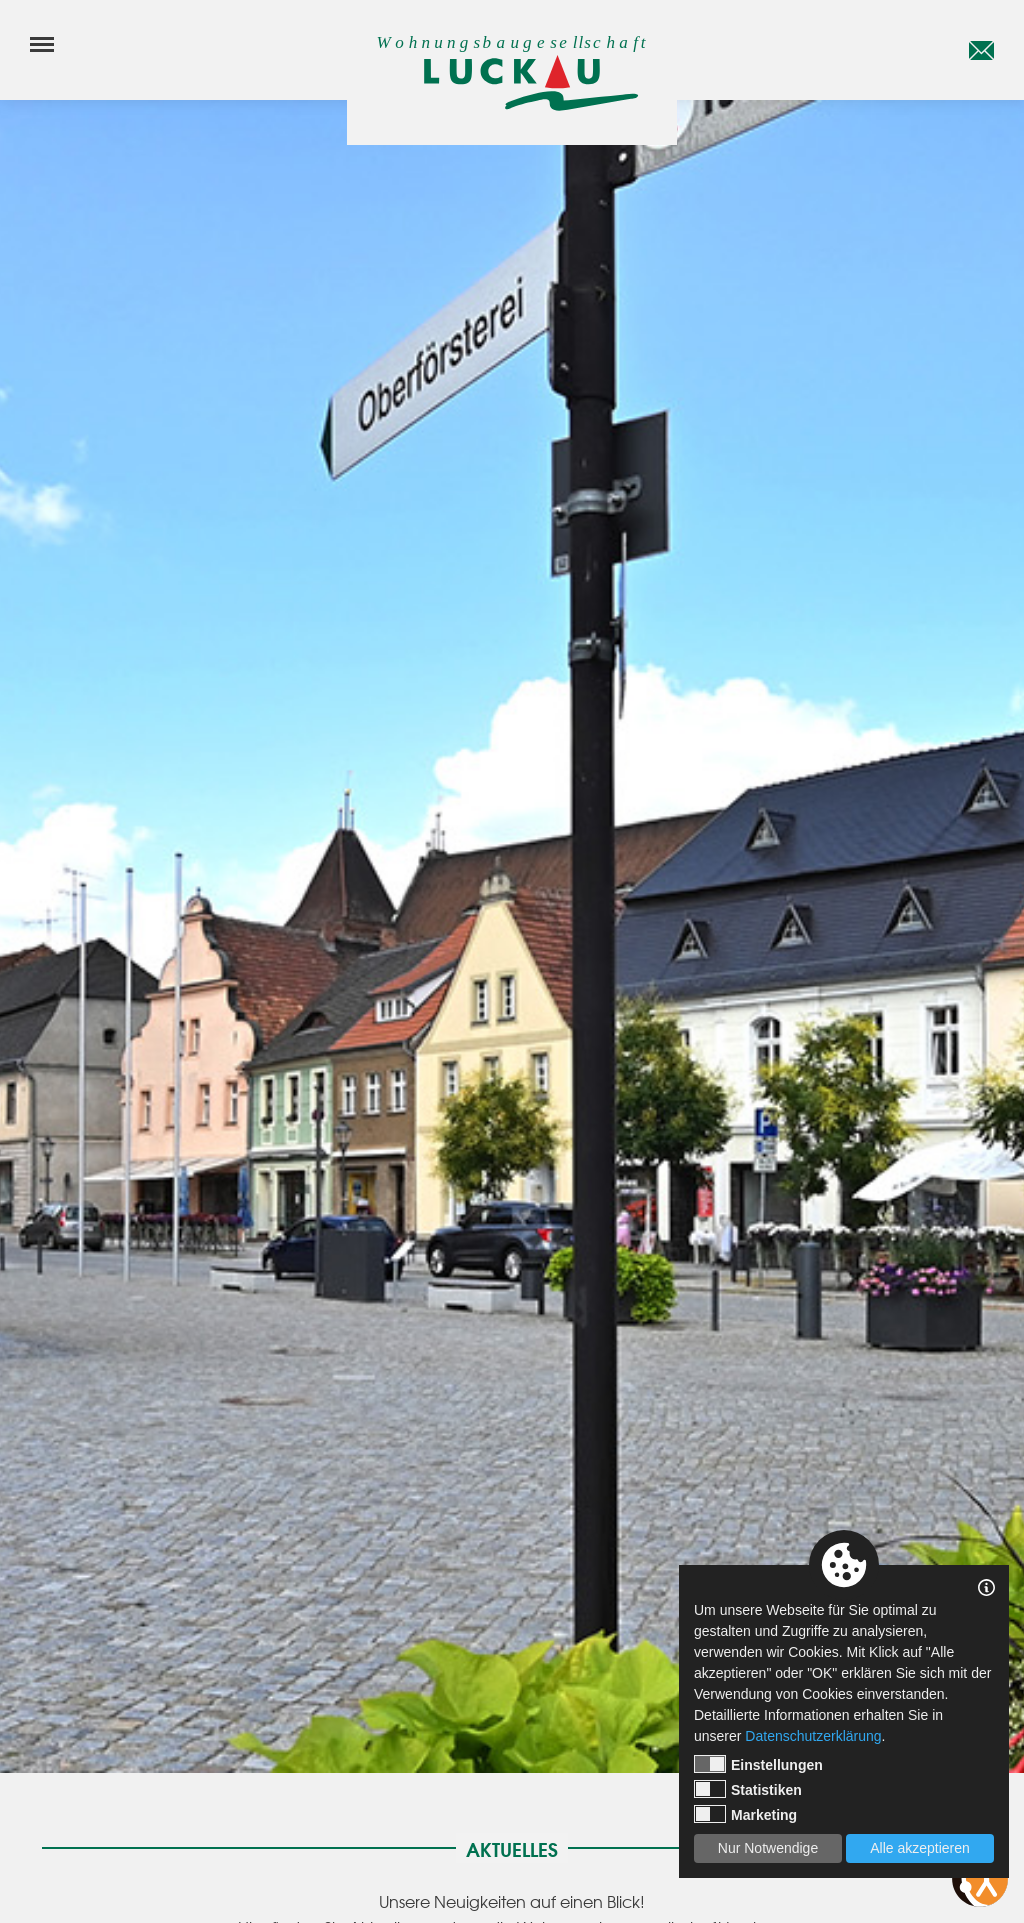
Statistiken (748, 1789)
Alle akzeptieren (920, 1848)
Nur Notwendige (768, 1848)
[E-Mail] (981, 50)
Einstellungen (758, 1764)
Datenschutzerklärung (813, 1736)
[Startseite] (512, 82)
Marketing (745, 1814)
